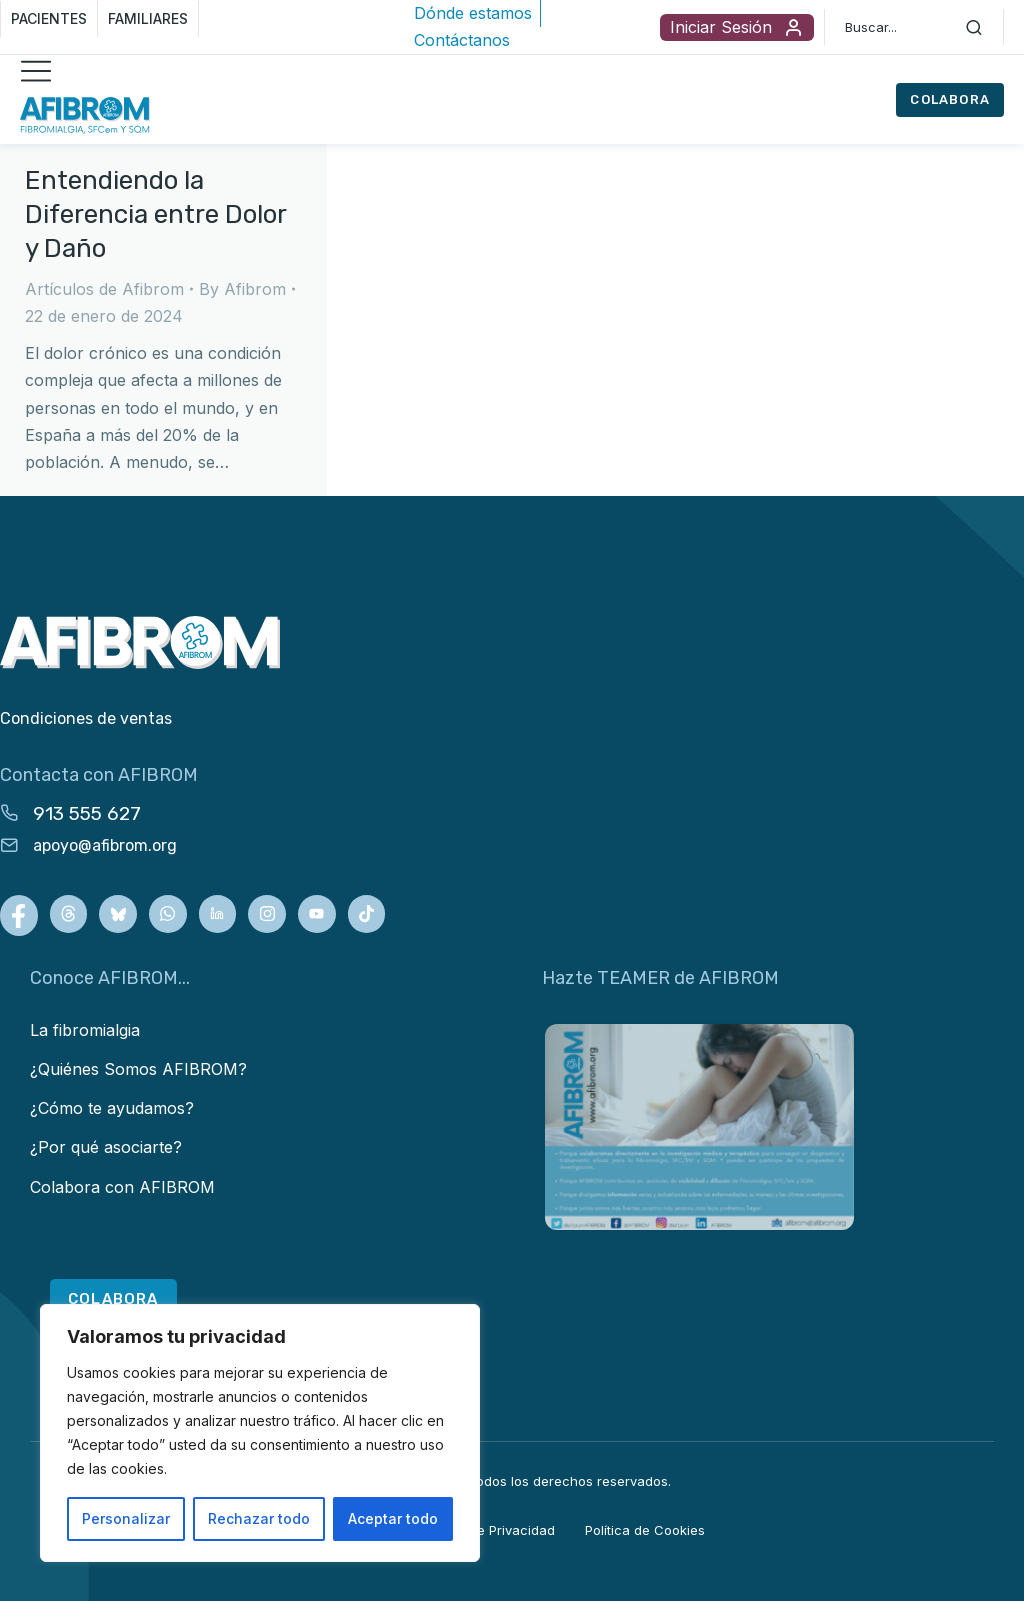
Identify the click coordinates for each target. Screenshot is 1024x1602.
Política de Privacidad (487, 1532)
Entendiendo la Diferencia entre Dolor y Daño (155, 214)
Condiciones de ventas (86, 718)
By (242, 289)
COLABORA (950, 99)
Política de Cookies (645, 1532)
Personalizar (126, 1518)
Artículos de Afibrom (104, 289)
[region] (260, 1433)
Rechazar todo (259, 1518)
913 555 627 (87, 813)
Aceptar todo (393, 1518)
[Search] (974, 27)
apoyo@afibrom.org (105, 845)
